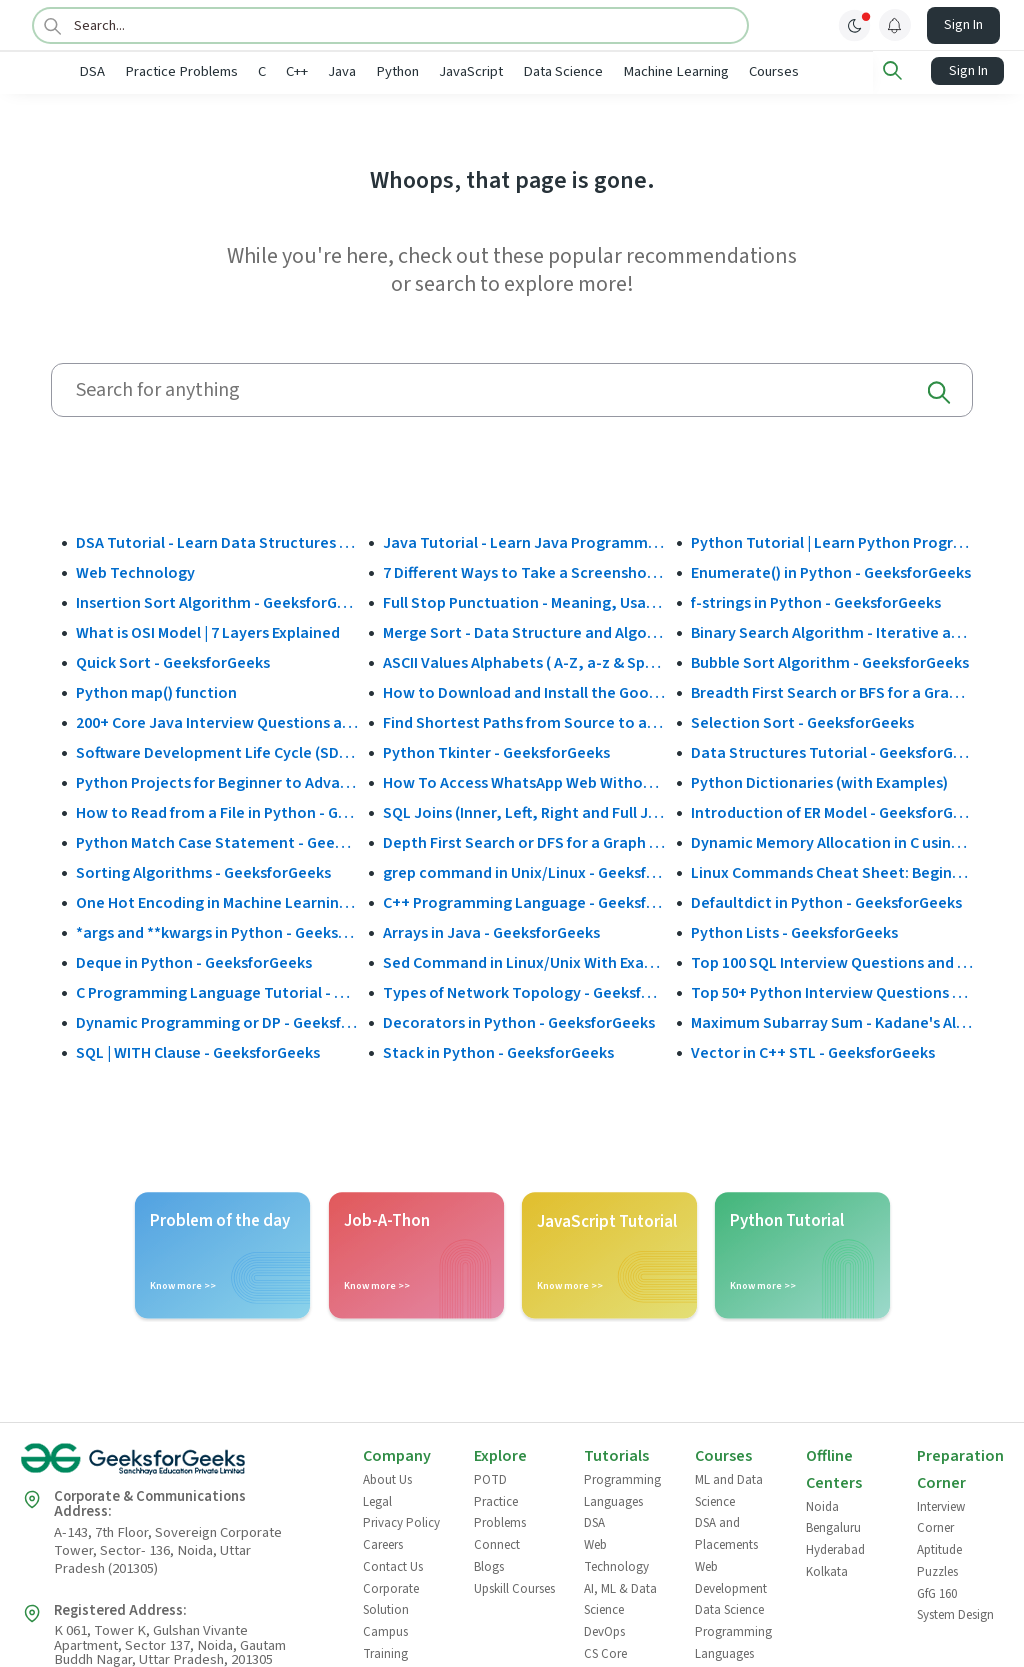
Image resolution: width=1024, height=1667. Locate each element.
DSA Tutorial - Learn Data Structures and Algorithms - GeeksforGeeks (217, 541)
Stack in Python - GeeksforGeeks (498, 1051)
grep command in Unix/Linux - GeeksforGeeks (524, 871)
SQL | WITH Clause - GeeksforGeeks (198, 1051)
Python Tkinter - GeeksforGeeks (496, 751)
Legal (377, 1500)
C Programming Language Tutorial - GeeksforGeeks (217, 991)
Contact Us (393, 1565)
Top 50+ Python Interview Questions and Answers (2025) (832, 991)
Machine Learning (742, 71)
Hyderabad (835, 1549)
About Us (387, 1479)
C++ (363, 71)
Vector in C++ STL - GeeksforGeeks (813, 1051)
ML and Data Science (729, 1490)
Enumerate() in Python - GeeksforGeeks (831, 571)
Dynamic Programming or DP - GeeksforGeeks (217, 1021)
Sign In (963, 25)
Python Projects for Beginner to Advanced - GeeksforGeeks (217, 781)
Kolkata (827, 1570)
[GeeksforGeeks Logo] (175, 1464)
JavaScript (537, 71)
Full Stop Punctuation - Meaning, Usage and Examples (524, 601)
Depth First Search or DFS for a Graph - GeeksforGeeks (524, 841)
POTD (490, 1479)
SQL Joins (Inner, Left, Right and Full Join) (524, 811)
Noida (822, 1505)
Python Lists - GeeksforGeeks (794, 931)
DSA (158, 71)
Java (408, 71)
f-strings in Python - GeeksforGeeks (816, 601)
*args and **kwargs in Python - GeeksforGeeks (217, 931)
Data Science (629, 71)
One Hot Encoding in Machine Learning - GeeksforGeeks (217, 901)
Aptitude (939, 1549)
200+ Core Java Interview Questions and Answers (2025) (217, 721)
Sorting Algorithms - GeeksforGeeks (203, 871)
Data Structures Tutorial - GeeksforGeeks (832, 751)
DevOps (604, 1630)
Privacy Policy (401, 1522)
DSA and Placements (726, 1533)
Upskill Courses (514, 1587)
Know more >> (183, 1285)
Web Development (731, 1576)
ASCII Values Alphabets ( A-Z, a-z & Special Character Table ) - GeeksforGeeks (524, 661)
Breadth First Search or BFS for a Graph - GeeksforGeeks (832, 691)
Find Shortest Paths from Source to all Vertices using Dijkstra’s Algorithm (524, 721)
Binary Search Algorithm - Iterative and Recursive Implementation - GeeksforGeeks (832, 631)
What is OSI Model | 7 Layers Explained (208, 631)
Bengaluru (833, 1527)
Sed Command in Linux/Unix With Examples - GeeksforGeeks (524, 961)
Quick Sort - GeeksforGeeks (173, 661)
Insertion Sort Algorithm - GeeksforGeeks (217, 601)
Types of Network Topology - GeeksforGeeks (524, 991)
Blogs (489, 1565)
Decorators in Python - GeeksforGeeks (519, 1021)
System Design (955, 1614)
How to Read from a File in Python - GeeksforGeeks (217, 811)
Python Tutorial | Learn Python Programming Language (832, 541)
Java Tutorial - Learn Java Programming (524, 541)
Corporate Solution (391, 1598)
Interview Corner (941, 1516)
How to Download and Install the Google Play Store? (524, 691)
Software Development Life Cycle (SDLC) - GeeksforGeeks (217, 751)
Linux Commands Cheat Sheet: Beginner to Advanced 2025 (832, 871)
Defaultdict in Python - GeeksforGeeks (826, 901)
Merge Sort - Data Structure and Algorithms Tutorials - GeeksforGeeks (524, 631)
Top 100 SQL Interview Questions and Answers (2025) (832, 961)
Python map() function (156, 691)
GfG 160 (937, 1592)
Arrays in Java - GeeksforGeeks (491, 931)
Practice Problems (247, 71)
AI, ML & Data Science (620, 1598)
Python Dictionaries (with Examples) (819, 781)
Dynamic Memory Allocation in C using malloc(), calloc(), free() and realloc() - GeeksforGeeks (832, 841)
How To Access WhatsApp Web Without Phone (524, 781)
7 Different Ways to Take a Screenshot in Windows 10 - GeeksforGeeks (524, 571)
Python (463, 71)
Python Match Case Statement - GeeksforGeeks (217, 841)
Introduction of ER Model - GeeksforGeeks (832, 811)
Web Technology (135, 571)
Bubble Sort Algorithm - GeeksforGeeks (830, 661)
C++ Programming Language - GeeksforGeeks (524, 901)
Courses (840, 71)
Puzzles (937, 1570)
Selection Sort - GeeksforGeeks (802, 721)
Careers (383, 1544)
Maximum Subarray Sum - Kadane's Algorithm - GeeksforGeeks (832, 1021)
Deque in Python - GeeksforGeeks (194, 961)
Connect (497, 1544)
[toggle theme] (855, 25)
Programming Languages (622, 1490)
